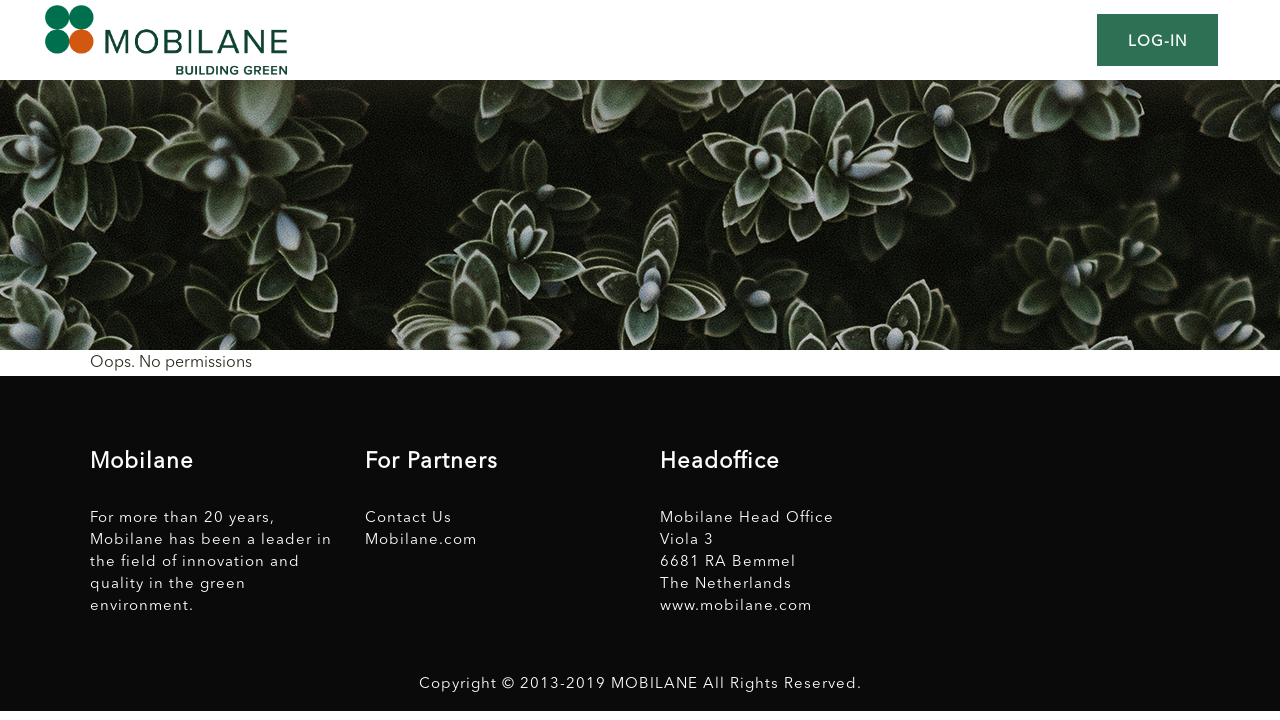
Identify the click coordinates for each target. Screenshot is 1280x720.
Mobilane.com (421, 540)
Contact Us (408, 518)
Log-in (1157, 42)
